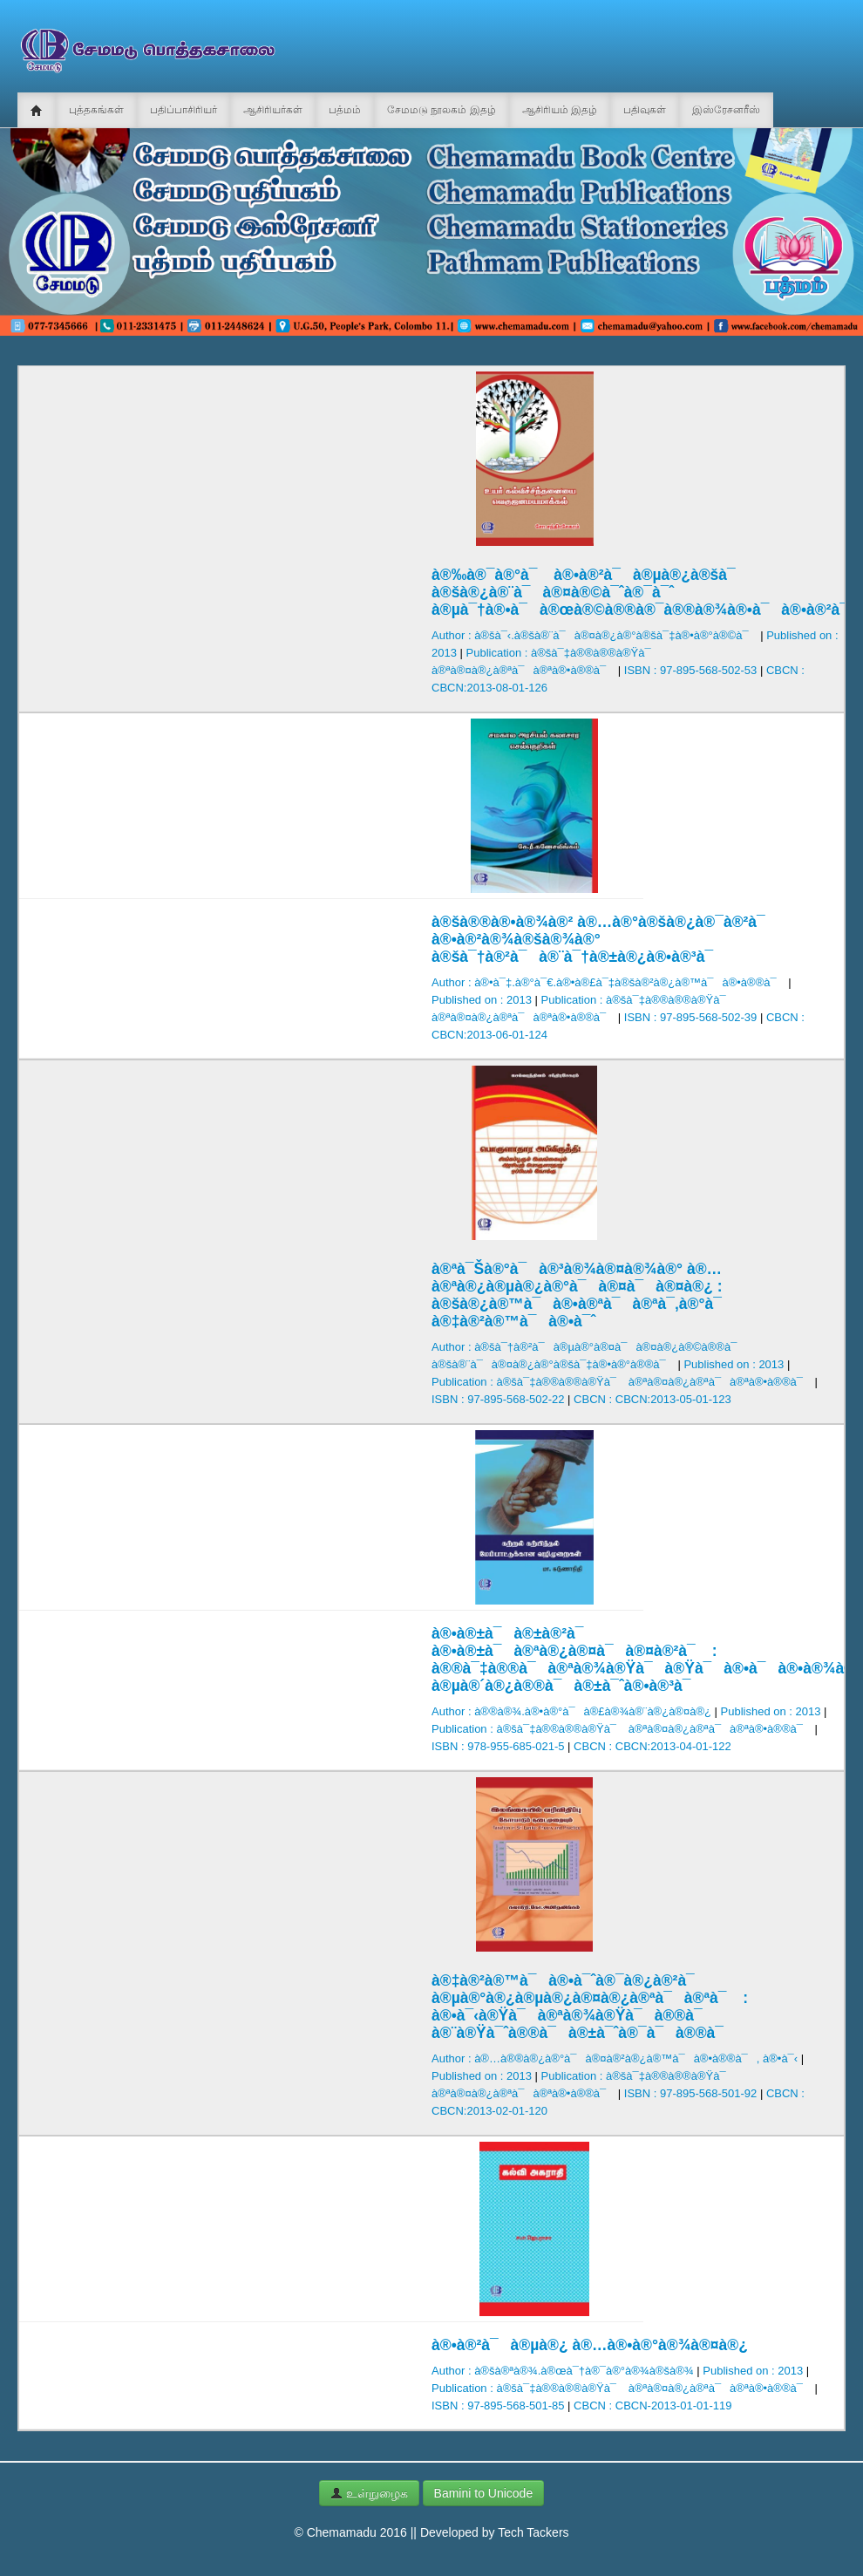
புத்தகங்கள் (96, 110)
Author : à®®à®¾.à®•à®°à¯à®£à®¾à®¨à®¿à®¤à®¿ (571, 1711)
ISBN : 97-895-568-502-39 (690, 1017)
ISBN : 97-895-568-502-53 (690, 670)
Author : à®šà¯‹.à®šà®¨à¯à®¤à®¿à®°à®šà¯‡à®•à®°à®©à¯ (595, 635)
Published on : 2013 (482, 999)
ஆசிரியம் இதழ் (559, 110)
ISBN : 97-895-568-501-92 (690, 2093)
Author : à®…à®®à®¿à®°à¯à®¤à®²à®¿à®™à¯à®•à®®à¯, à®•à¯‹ (615, 2058)
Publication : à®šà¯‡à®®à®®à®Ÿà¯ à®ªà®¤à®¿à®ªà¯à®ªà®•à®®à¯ (622, 1381)
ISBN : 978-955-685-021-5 (498, 1746)
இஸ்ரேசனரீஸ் (726, 110)
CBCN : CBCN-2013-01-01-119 (652, 2405)
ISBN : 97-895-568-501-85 (498, 2405)
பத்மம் (345, 110)
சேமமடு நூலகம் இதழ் (441, 110)
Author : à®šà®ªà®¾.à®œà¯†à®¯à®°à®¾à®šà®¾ (563, 2370)
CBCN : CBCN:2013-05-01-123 (652, 1399)
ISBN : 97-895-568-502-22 (498, 1399)
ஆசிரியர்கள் (272, 110)
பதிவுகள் (644, 110)
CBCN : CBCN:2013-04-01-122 (652, 1746)
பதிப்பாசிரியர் (183, 110)
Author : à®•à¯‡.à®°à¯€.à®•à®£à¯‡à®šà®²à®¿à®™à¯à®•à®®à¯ (608, 982)
